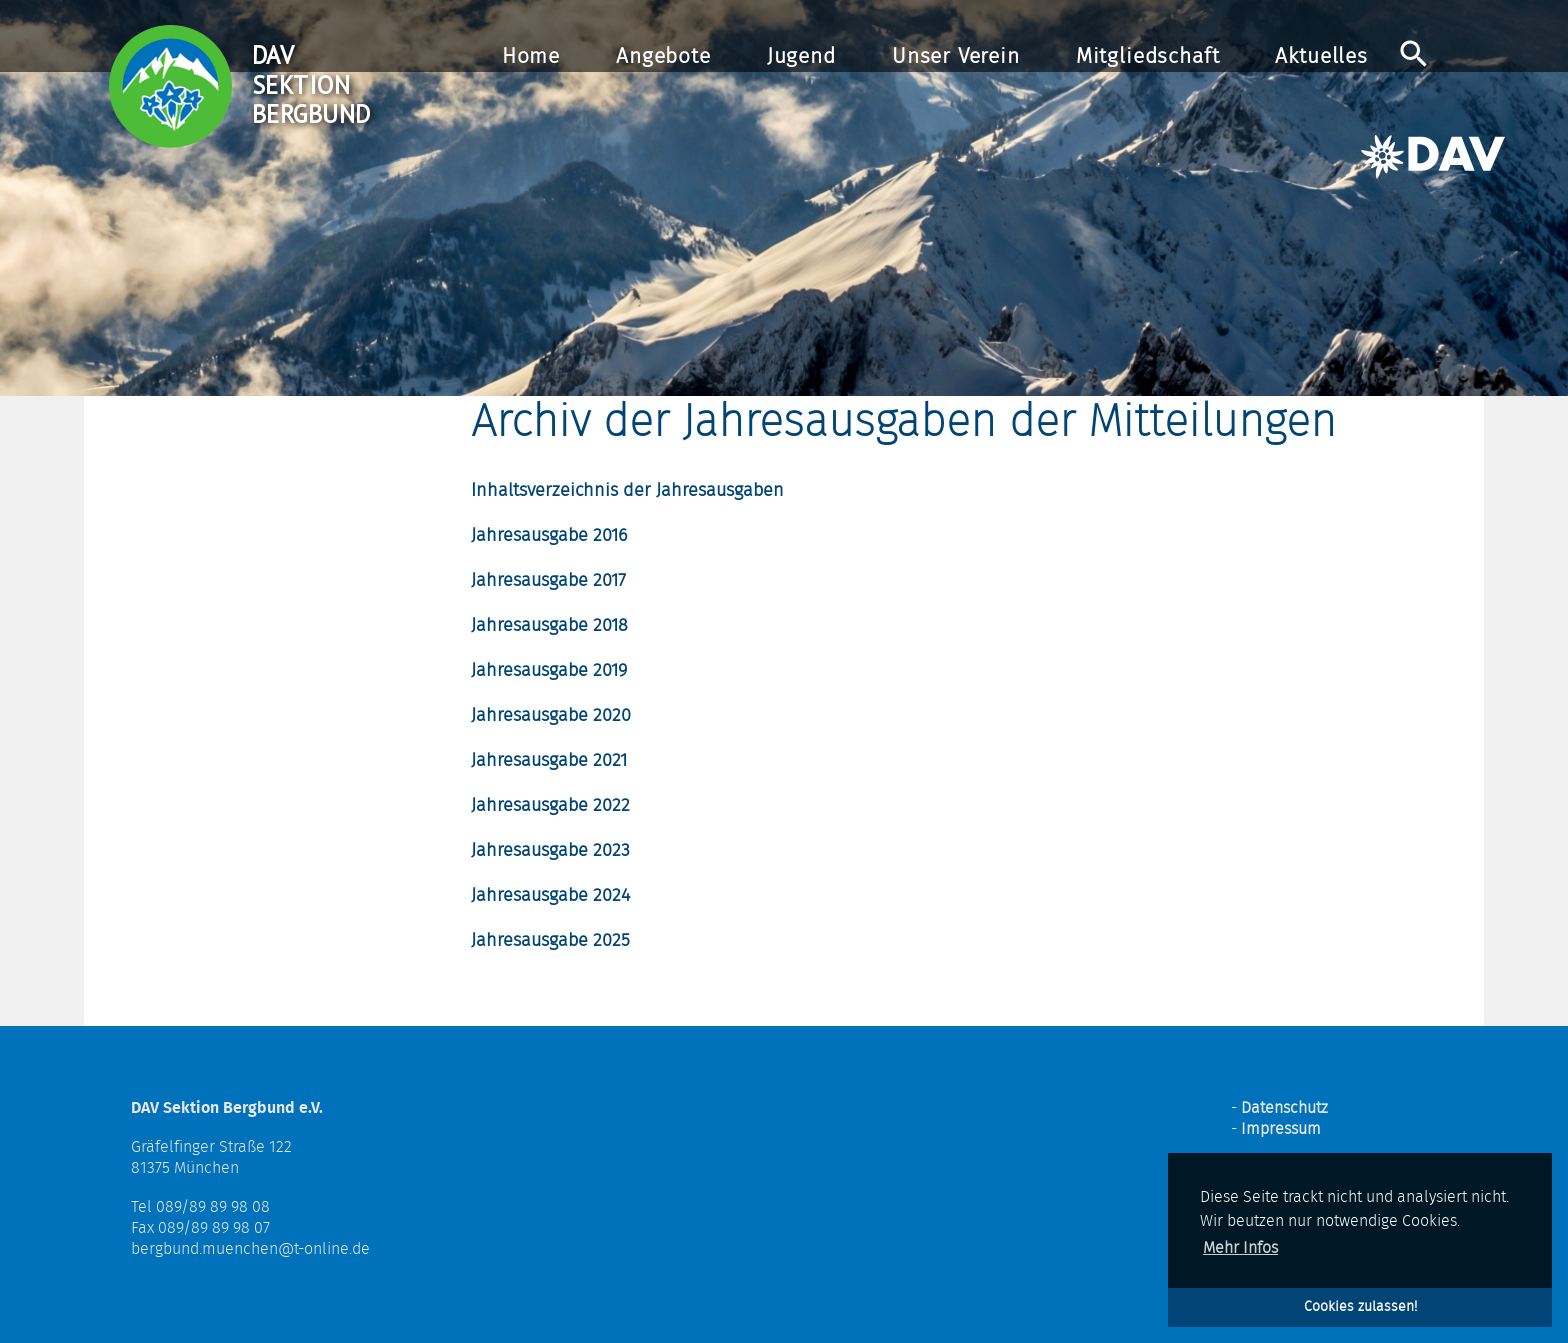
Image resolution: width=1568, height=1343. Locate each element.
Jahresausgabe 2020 (551, 716)
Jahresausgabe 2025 (550, 941)
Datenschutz (1284, 1108)
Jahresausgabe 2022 (550, 806)
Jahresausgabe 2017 (548, 581)
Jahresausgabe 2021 (549, 761)
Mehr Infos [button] (1240, 1248)
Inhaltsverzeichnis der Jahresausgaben (627, 491)
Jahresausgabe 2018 (549, 626)
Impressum (1281, 1129)
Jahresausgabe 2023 (550, 851)
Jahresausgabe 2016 (549, 536)
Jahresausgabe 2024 (550, 896)
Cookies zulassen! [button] (1360, 1306)
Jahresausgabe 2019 (549, 671)
